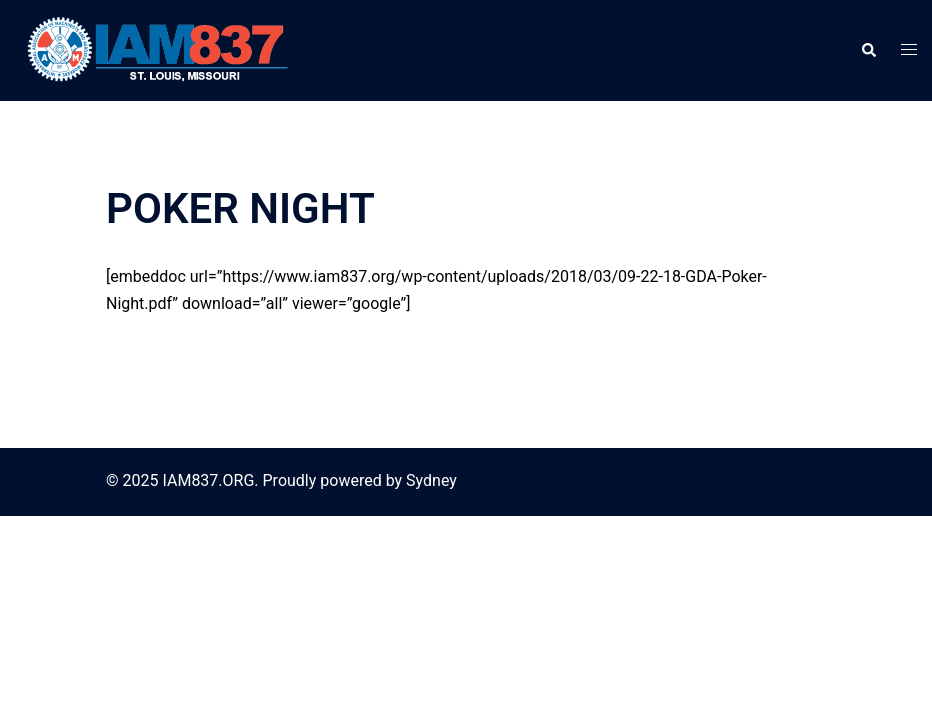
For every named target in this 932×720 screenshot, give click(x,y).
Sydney (431, 480)
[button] (868, 50)
